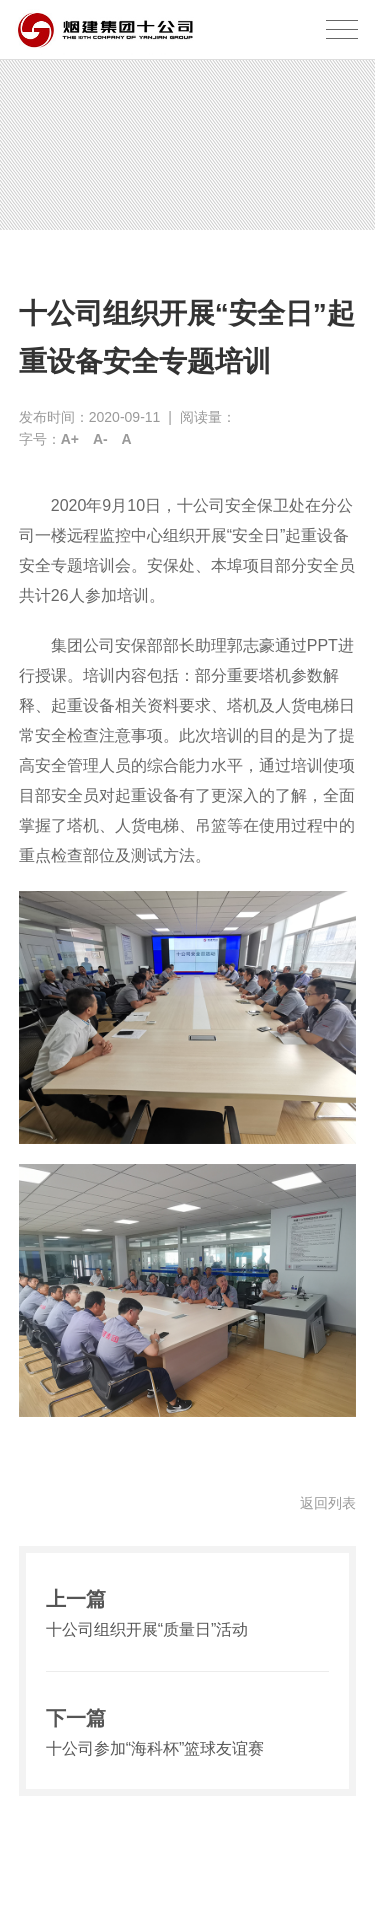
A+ (70, 439)
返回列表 (328, 1503)
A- (100, 439)
